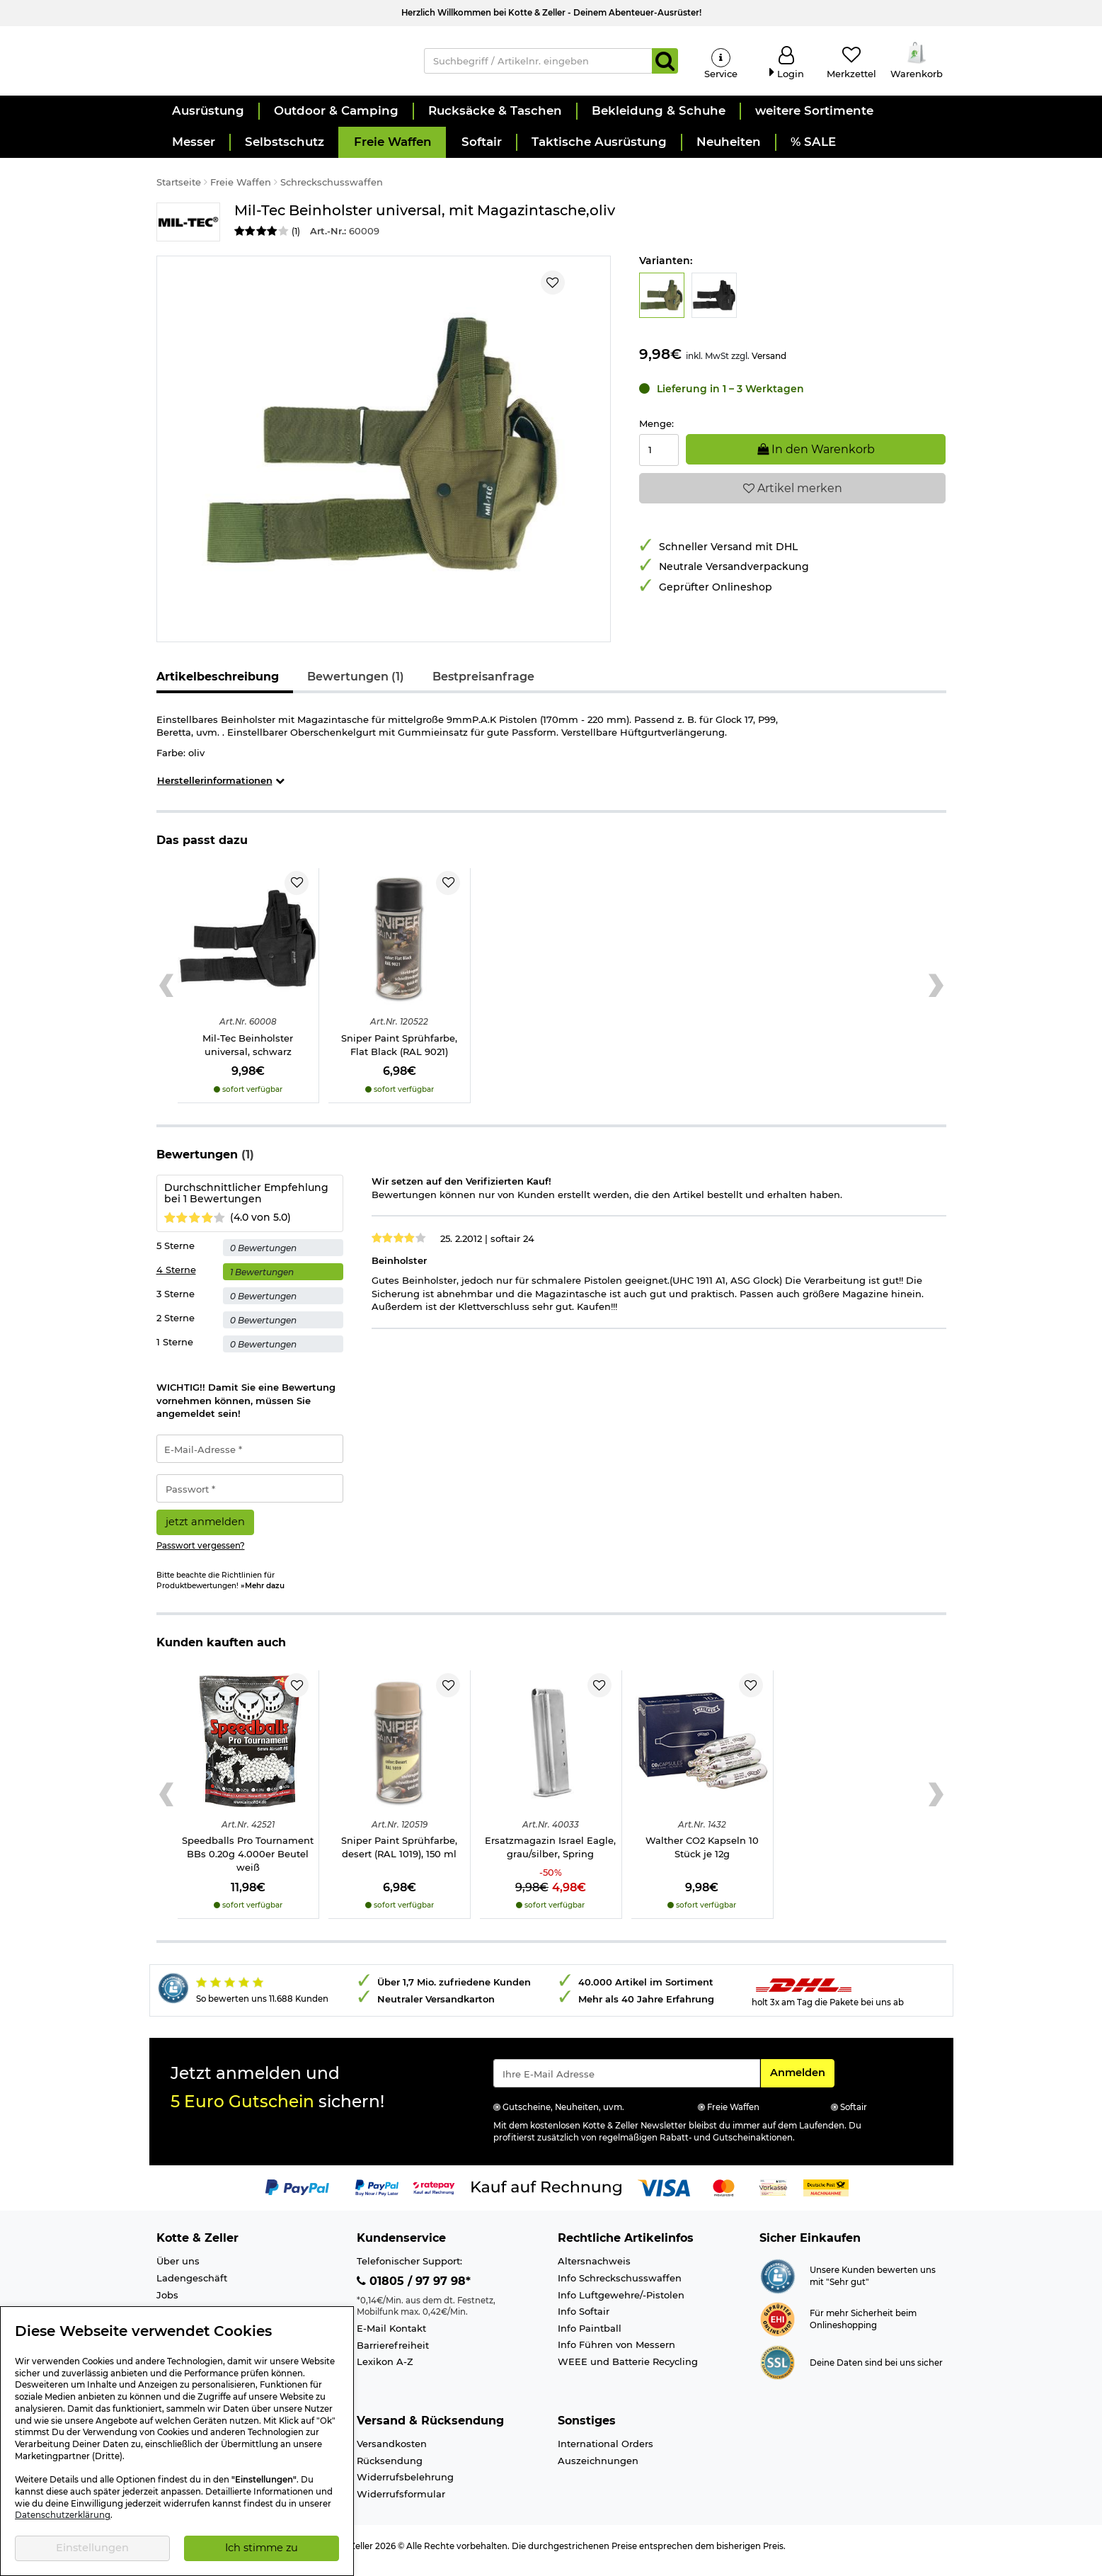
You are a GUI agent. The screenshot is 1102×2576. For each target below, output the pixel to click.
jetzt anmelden (205, 1530)
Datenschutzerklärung (62, 2515)
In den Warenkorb (816, 458)
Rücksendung (390, 2469)
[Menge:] (659, 459)
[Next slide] (936, 995)
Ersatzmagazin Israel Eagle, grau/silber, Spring (550, 1857)
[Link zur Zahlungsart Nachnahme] (826, 2195)
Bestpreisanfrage (483, 686)
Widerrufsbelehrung (405, 2486)
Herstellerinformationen (221, 789)
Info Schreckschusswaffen (620, 2287)
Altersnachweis (594, 2270)
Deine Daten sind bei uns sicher (876, 2372)
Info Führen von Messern (616, 2353)
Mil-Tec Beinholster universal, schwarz (247, 1054)
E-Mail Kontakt (391, 2337)
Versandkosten (392, 2452)
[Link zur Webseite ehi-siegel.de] (777, 2327)
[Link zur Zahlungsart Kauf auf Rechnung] (546, 2195)
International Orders (605, 2452)
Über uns (178, 2270)
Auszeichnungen (598, 2469)
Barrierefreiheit (393, 2354)
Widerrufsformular (401, 2503)
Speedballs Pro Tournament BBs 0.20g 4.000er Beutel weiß (248, 1863)
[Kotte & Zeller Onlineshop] (276, 64)
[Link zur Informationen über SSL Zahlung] (777, 2370)
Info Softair (583, 2320)
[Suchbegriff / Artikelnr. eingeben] (538, 65)
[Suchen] (665, 65)
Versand (769, 365)
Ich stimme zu (261, 2547)
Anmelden (801, 2081)
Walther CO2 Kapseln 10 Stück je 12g (702, 1857)
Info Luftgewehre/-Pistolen (621, 2304)
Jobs (167, 2304)
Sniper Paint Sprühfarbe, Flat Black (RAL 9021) (399, 1054)
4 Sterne (176, 1278)
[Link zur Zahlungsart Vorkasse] (773, 2195)
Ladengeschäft (191, 2287)
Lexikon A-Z (385, 2370)
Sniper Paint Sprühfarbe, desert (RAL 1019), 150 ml (399, 1857)
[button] (207, 120)
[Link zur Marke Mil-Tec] (188, 231)
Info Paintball (589, 2337)
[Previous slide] (166, 995)
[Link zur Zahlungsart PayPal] (297, 2195)
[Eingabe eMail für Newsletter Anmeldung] (626, 2082)
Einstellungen (92, 2547)
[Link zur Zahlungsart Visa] (664, 2195)
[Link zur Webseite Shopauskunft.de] (777, 2284)
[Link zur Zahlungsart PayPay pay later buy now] (376, 2195)
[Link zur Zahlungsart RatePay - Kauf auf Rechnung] (434, 2195)
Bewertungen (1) (355, 686)
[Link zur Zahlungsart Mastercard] (723, 2195)
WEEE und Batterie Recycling (628, 2370)
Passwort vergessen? (200, 1555)
